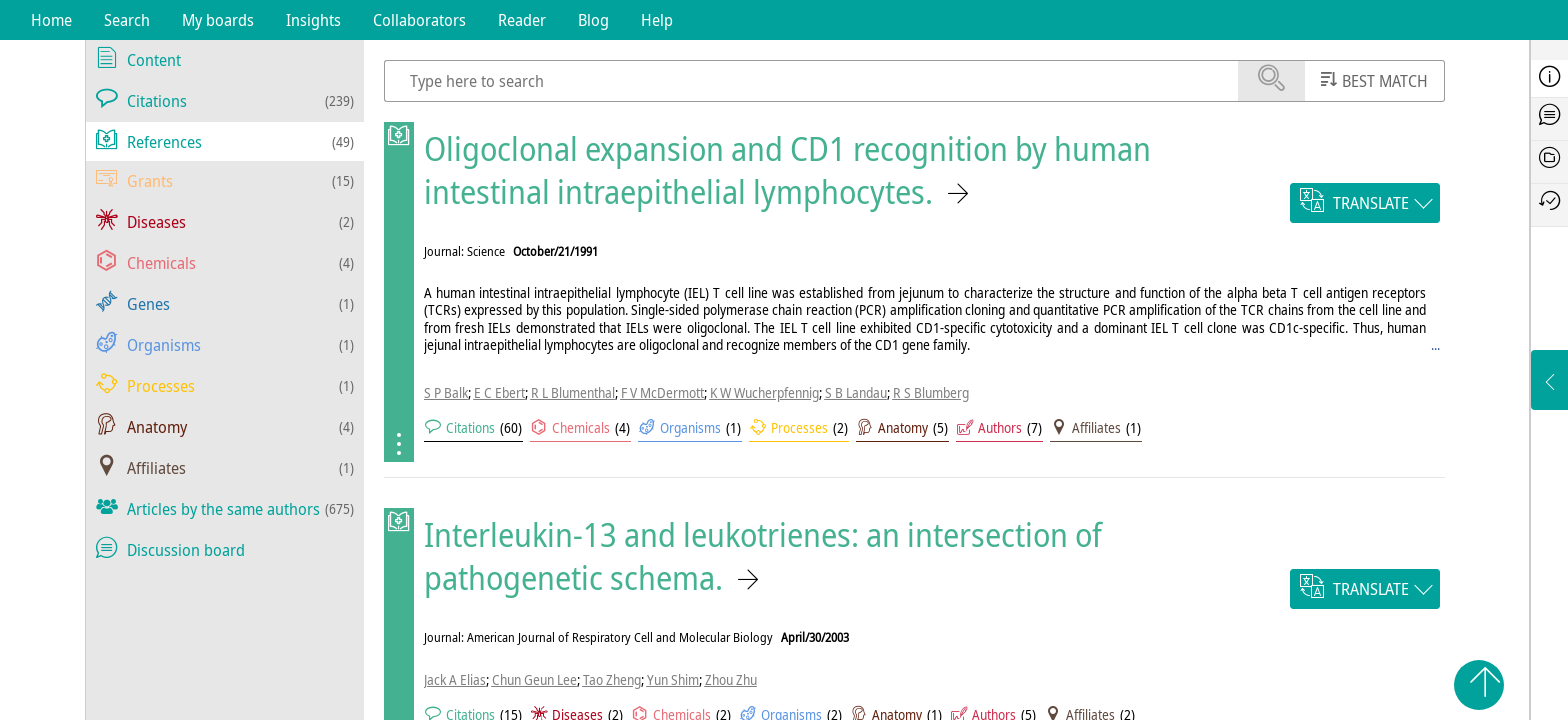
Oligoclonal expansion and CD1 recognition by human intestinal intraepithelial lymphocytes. (787, 170)
